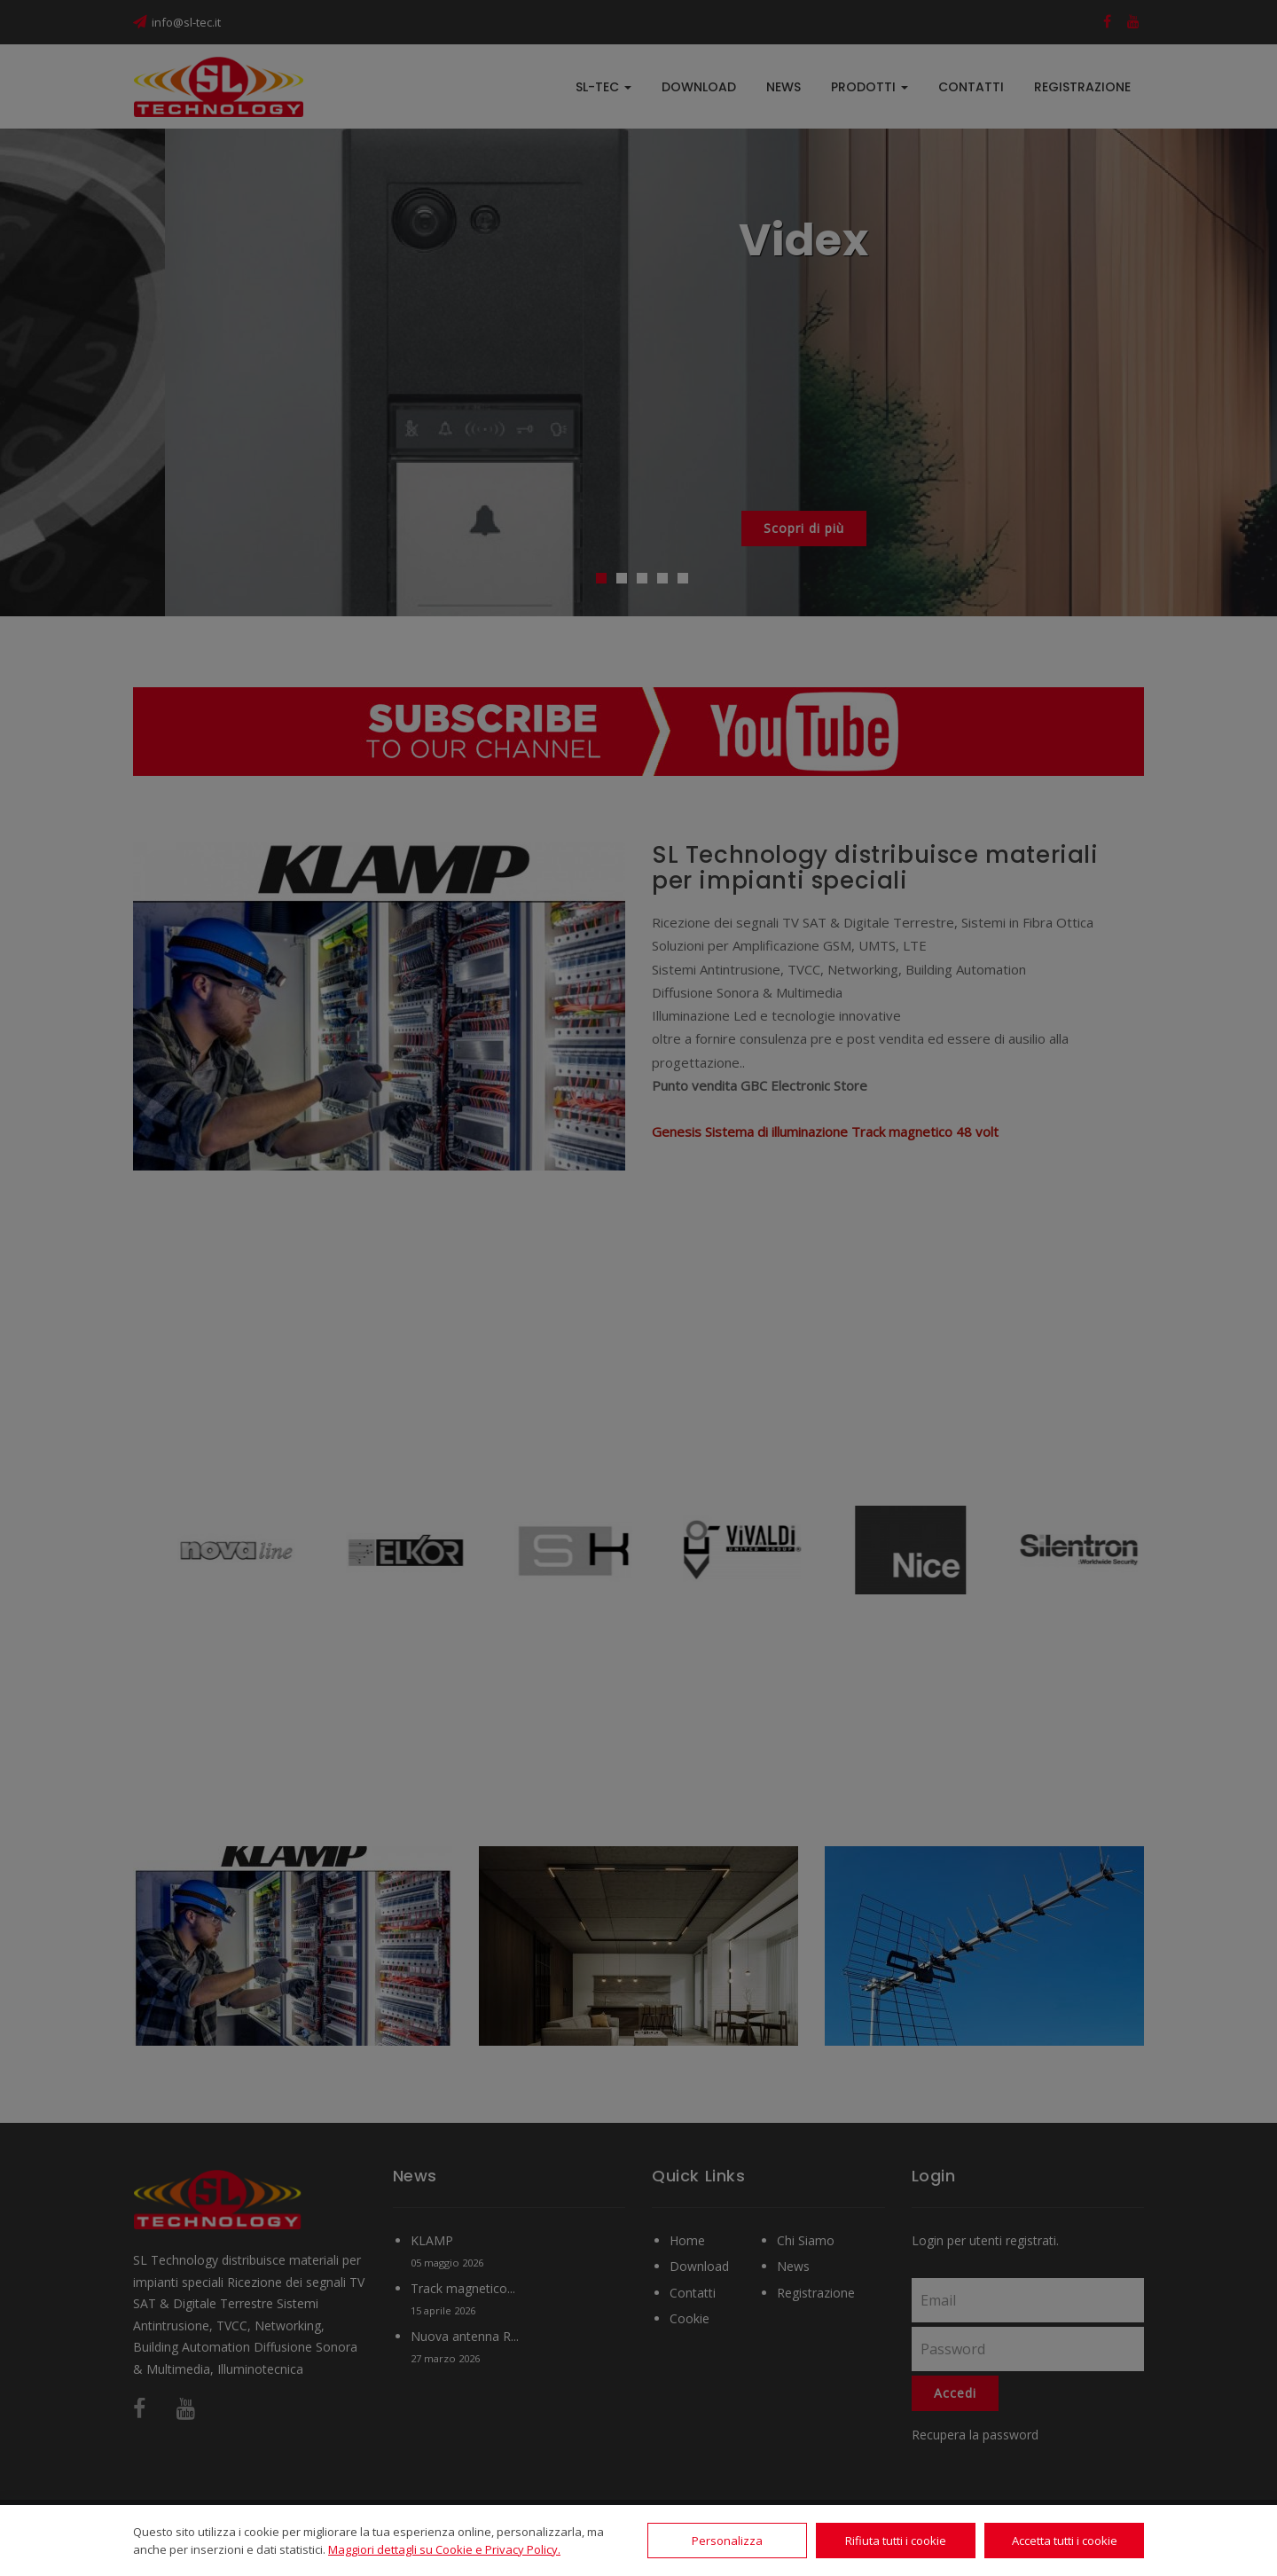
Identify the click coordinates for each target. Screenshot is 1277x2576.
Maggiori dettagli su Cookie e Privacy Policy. (444, 2549)
